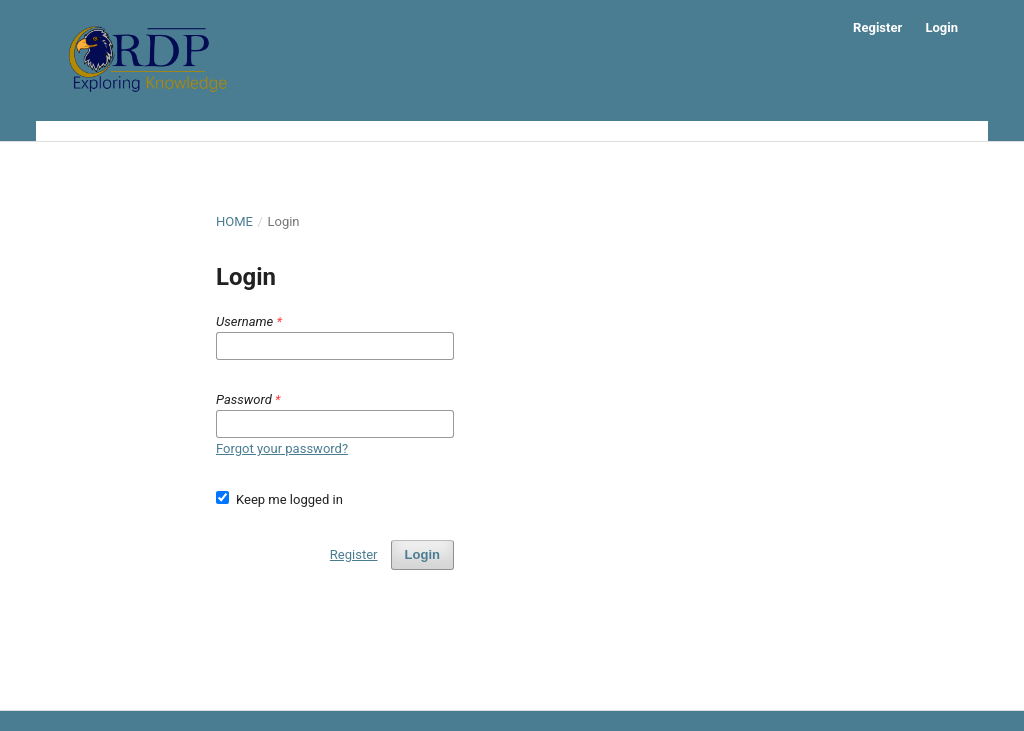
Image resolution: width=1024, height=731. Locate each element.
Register (877, 27)
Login (941, 27)
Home (234, 221)
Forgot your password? (282, 448)
